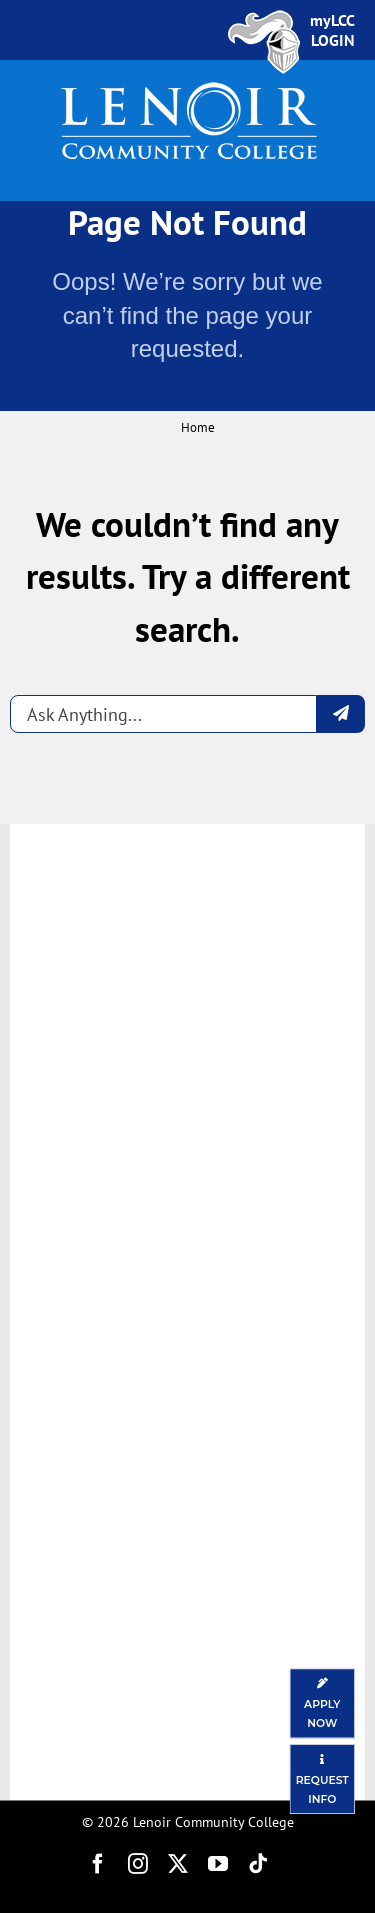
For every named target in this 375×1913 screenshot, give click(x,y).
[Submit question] (341, 714)
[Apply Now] (322, 1703)
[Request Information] (322, 1779)
